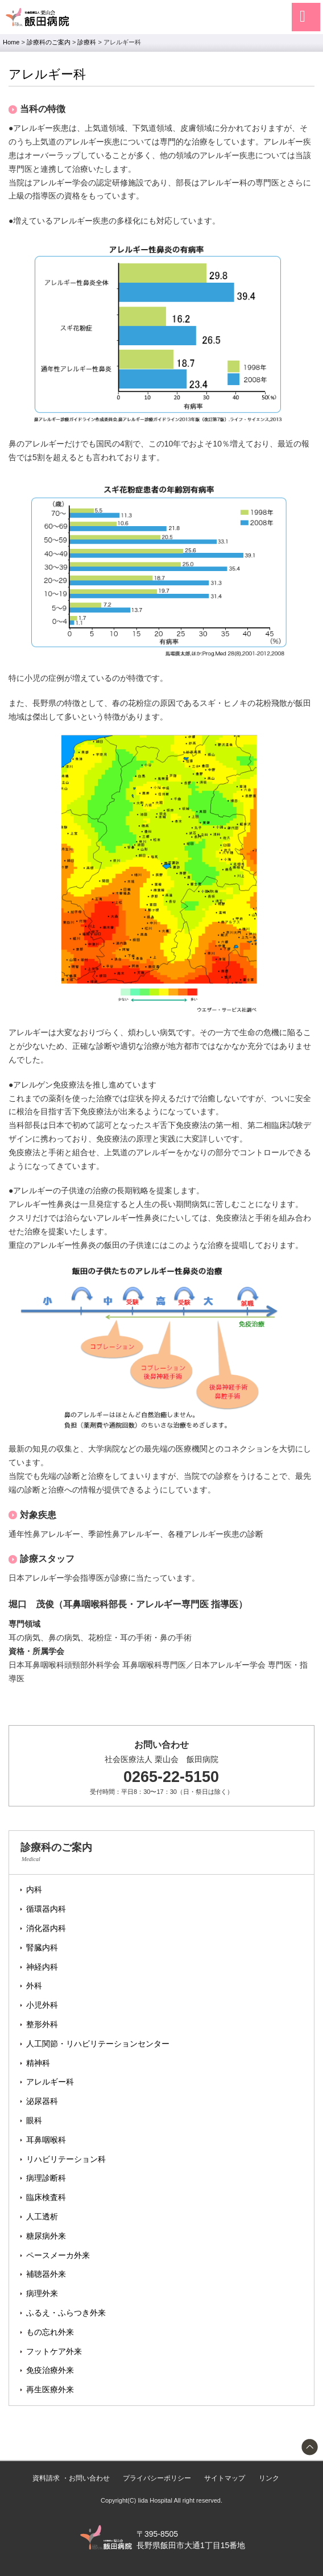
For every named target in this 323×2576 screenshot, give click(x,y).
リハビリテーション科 (66, 2159)
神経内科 (42, 1966)
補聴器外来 (46, 2274)
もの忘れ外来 (50, 2332)
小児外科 (42, 2004)
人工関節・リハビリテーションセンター (97, 2043)
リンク (269, 2478)
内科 (34, 1889)
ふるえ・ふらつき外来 (66, 2312)
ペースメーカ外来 (58, 2255)
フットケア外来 (54, 2351)
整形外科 (42, 2024)
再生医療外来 (50, 2389)
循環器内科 (46, 1908)
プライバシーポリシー (157, 2478)
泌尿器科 (42, 2101)
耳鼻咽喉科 (46, 2139)
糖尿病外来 (46, 2235)
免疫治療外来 (50, 2370)
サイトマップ (224, 2478)
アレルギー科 (50, 2081)
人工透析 (42, 2216)
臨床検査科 (46, 2197)
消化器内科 (46, 1928)
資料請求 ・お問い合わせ (70, 2478)
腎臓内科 (42, 1947)
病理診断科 (46, 2177)
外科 (34, 1985)
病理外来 (42, 2293)
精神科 (38, 2063)
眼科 (34, 2120)
